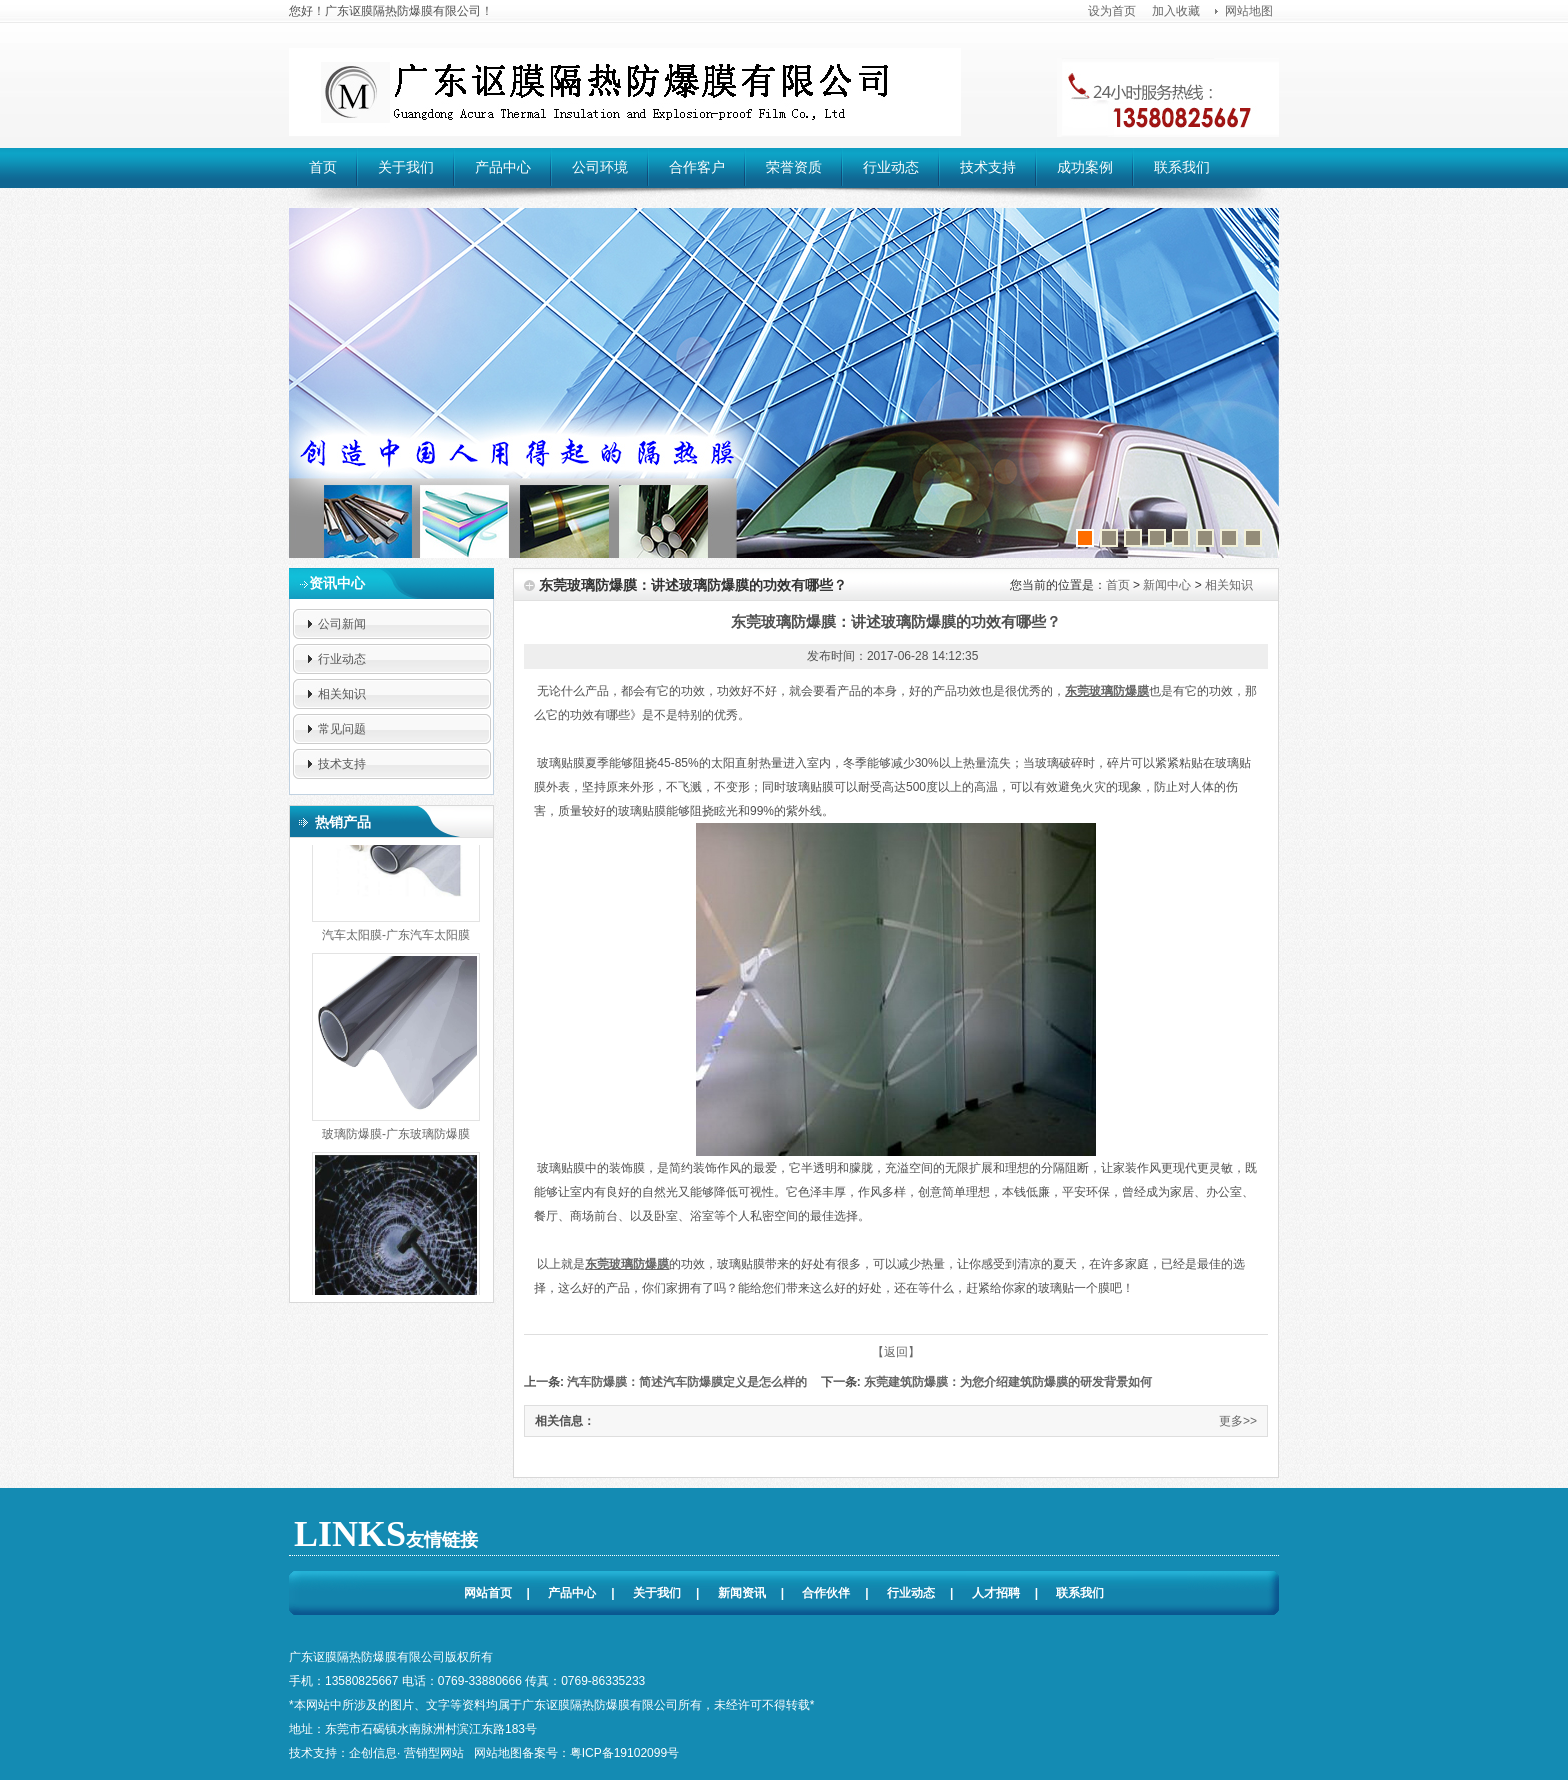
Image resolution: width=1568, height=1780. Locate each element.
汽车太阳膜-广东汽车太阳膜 (396, 933)
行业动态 (891, 167)
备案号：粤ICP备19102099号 (600, 1753)
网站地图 (1249, 11)
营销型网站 (434, 1753)
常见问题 (342, 729)
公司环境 (600, 167)
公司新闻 (342, 624)
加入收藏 (1176, 11)
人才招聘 (996, 1593)
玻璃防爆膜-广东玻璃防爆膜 (396, 1132)
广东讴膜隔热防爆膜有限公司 (625, 92)
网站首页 (488, 1593)
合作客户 (697, 167)
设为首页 (1112, 11)
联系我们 (1182, 167)
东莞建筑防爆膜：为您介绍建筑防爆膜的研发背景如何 (1006, 1382)
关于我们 (406, 167)
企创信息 (373, 1753)
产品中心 (503, 167)
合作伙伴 (826, 1593)
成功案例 (1085, 167)
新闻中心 (1167, 585)
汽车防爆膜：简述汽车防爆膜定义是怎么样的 (685, 1382)
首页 (323, 167)
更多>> (1238, 1421)
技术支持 (988, 167)
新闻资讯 (742, 1593)
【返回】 (896, 1352)
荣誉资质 (794, 167)
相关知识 (342, 694)
